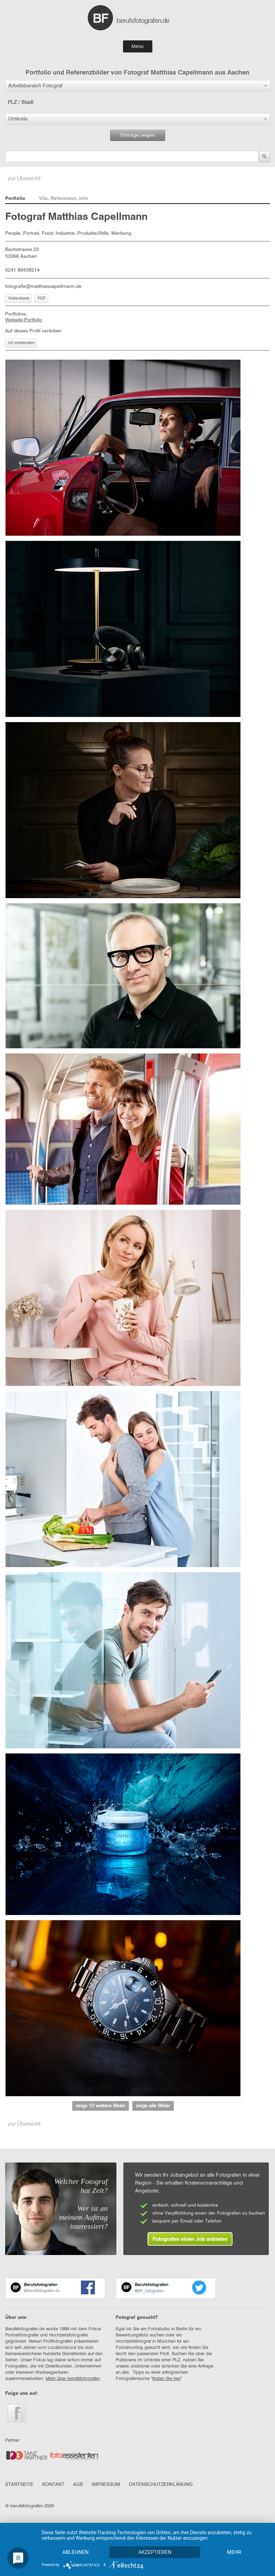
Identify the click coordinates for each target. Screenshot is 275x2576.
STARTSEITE (19, 2484)
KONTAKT (53, 2484)
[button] (138, 85)
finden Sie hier (166, 2378)
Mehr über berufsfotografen (73, 2378)
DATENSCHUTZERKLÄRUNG (161, 2484)
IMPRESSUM (106, 2484)
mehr (234, 2552)
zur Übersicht (24, 179)
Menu (137, 46)
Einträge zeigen (138, 135)
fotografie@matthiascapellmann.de (43, 286)
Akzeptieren (154, 2552)
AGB (78, 2484)
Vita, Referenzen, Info (63, 198)
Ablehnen (75, 2552)
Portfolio (15, 198)
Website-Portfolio (23, 320)
